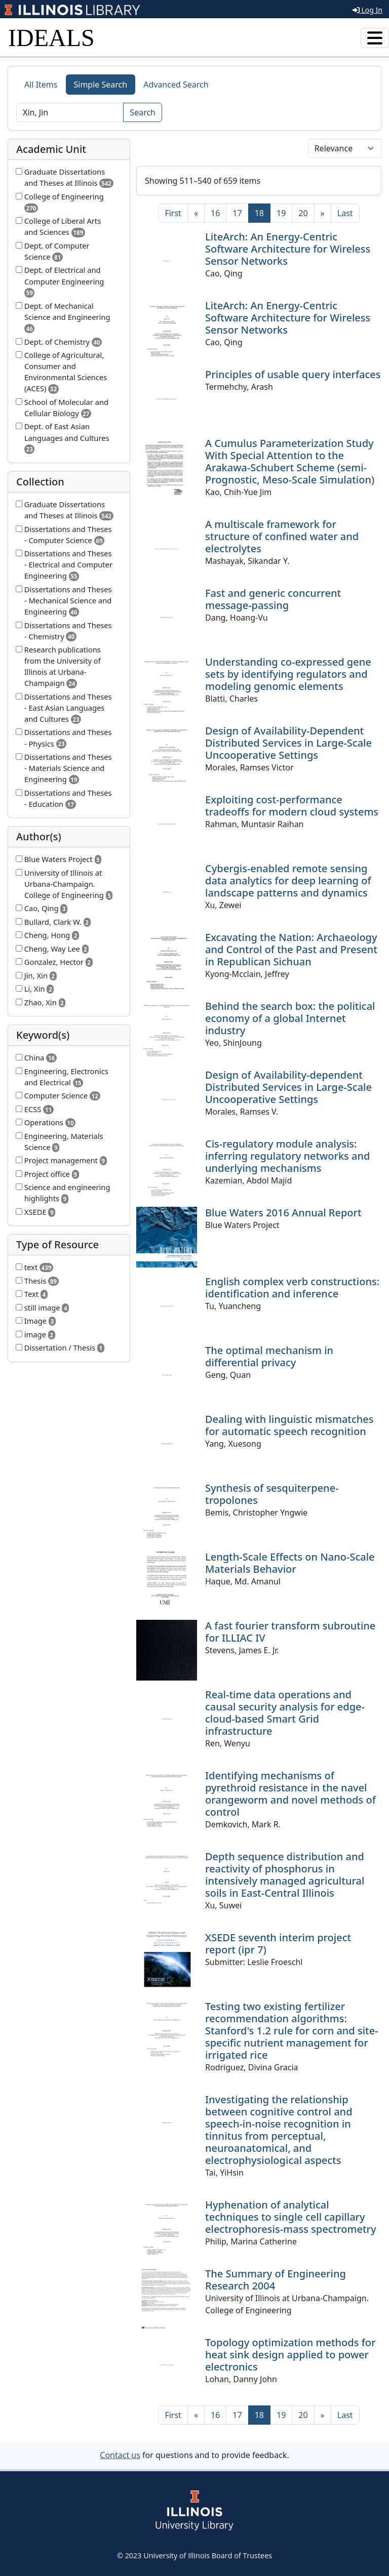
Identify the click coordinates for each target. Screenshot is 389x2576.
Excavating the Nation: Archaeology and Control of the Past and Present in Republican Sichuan (291, 949)
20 (302, 213)
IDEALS (51, 37)
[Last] (345, 213)
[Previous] (196, 213)
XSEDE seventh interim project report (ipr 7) (278, 1943)
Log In (367, 10)
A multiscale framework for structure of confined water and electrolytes (282, 536)
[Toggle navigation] (375, 38)
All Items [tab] (41, 84)
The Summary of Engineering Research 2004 (275, 2280)
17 (237, 213)
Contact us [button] (120, 2455)
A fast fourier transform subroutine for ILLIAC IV (290, 1632)
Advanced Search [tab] (175, 84)
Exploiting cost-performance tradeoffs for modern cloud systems (291, 806)
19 (281, 213)
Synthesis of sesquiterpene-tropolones (272, 1494)
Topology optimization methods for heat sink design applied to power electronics (290, 2355)
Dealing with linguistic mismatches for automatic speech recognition (289, 1425)
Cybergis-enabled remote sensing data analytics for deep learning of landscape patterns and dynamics (288, 880)
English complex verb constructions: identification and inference (292, 1287)
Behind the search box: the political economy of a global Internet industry (290, 1018)
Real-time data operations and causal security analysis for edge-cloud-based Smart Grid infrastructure (285, 1713)
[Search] (70, 112)
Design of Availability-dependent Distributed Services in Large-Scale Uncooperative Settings (288, 1087)
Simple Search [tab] (101, 84)
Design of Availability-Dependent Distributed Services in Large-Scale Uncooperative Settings (288, 743)
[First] (172, 213)
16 (215, 213)
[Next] (322, 213)
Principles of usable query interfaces (293, 374)
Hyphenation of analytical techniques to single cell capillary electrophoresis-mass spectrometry (290, 2217)
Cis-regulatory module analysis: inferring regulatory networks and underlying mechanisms (287, 1156)
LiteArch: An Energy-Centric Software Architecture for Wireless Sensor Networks (287, 249)
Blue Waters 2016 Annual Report (283, 1212)
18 (262, 213)
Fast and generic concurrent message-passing (273, 599)
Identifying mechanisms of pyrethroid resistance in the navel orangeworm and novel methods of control (290, 1794)
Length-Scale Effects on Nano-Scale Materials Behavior (290, 1563)
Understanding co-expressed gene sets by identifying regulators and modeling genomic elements (288, 674)
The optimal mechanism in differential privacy (269, 1356)
